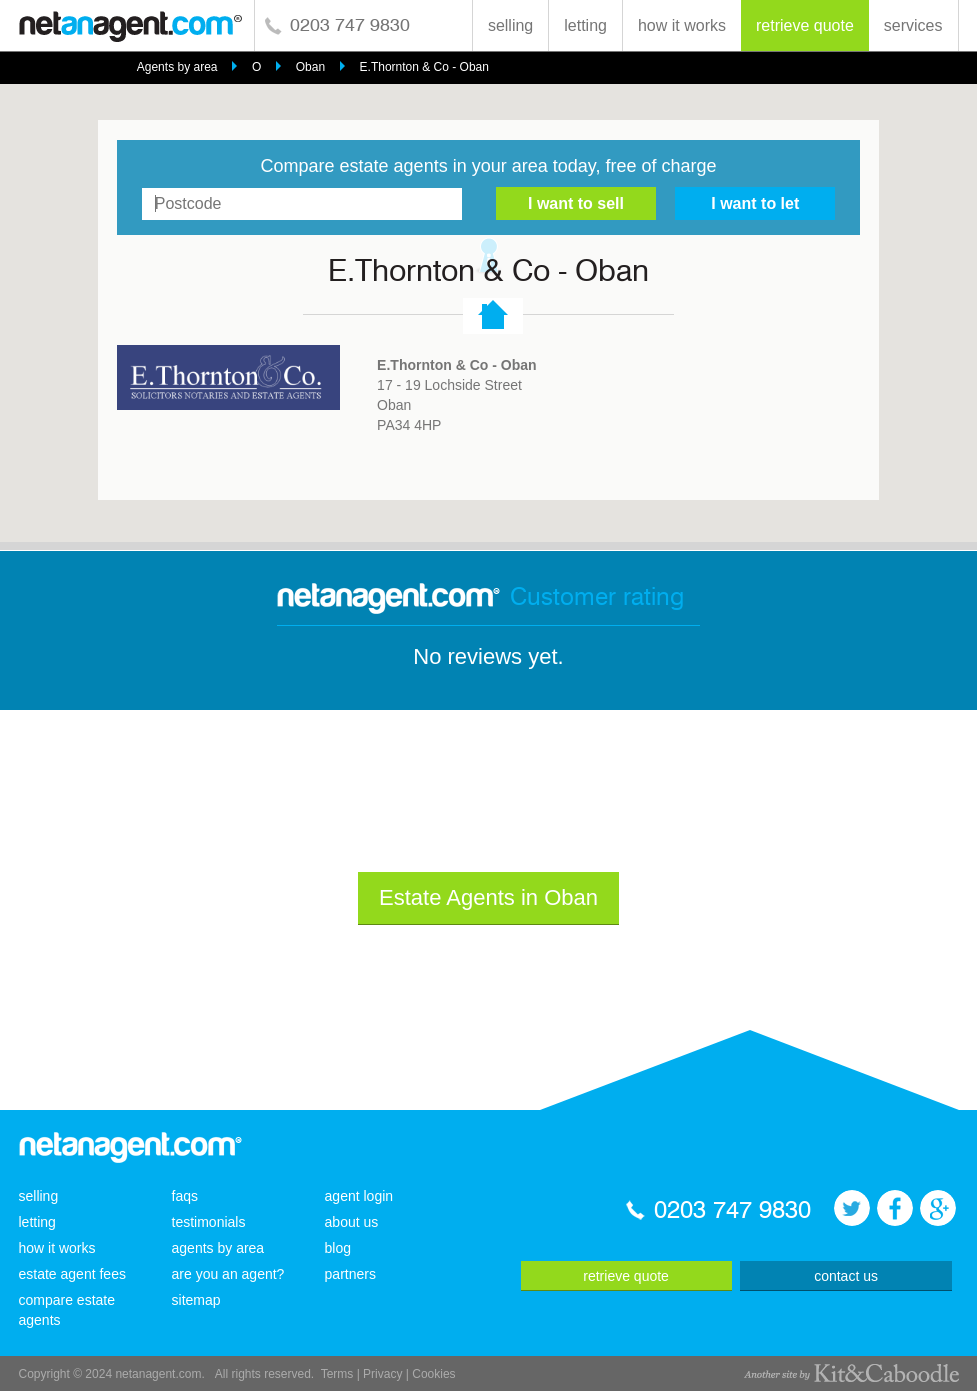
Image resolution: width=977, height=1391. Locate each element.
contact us (846, 1276)
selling (510, 25)
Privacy (382, 1374)
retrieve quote (805, 25)
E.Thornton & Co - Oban (424, 67)
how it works (682, 25)
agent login (359, 1196)
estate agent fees (72, 1274)
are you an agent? (228, 1274)
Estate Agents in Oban (488, 897)
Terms (337, 1374)
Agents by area (177, 67)
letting (585, 25)
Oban (310, 67)
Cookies (433, 1374)
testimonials (209, 1222)
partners (350, 1274)
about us (352, 1222)
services (913, 25)
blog (338, 1248)
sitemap (196, 1300)
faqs (185, 1196)
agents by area (218, 1248)
